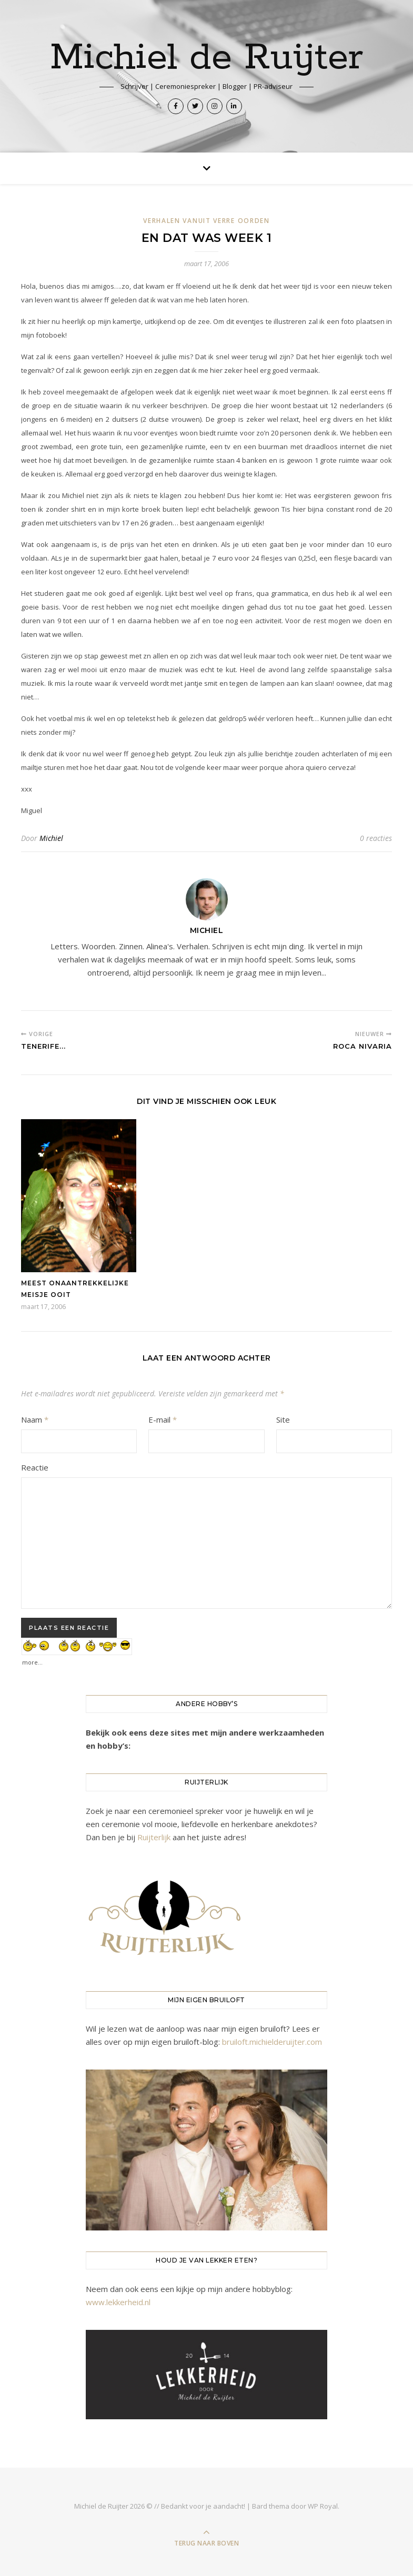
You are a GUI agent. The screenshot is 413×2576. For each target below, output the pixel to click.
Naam (34, 1419)
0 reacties (376, 838)
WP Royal (323, 2506)
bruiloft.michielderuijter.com (272, 2041)
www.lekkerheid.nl (118, 2302)
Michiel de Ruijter (206, 58)
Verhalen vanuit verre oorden (206, 220)
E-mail (162, 1419)
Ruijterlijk (153, 1837)
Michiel (51, 838)
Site (283, 1419)
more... (32, 1659)
